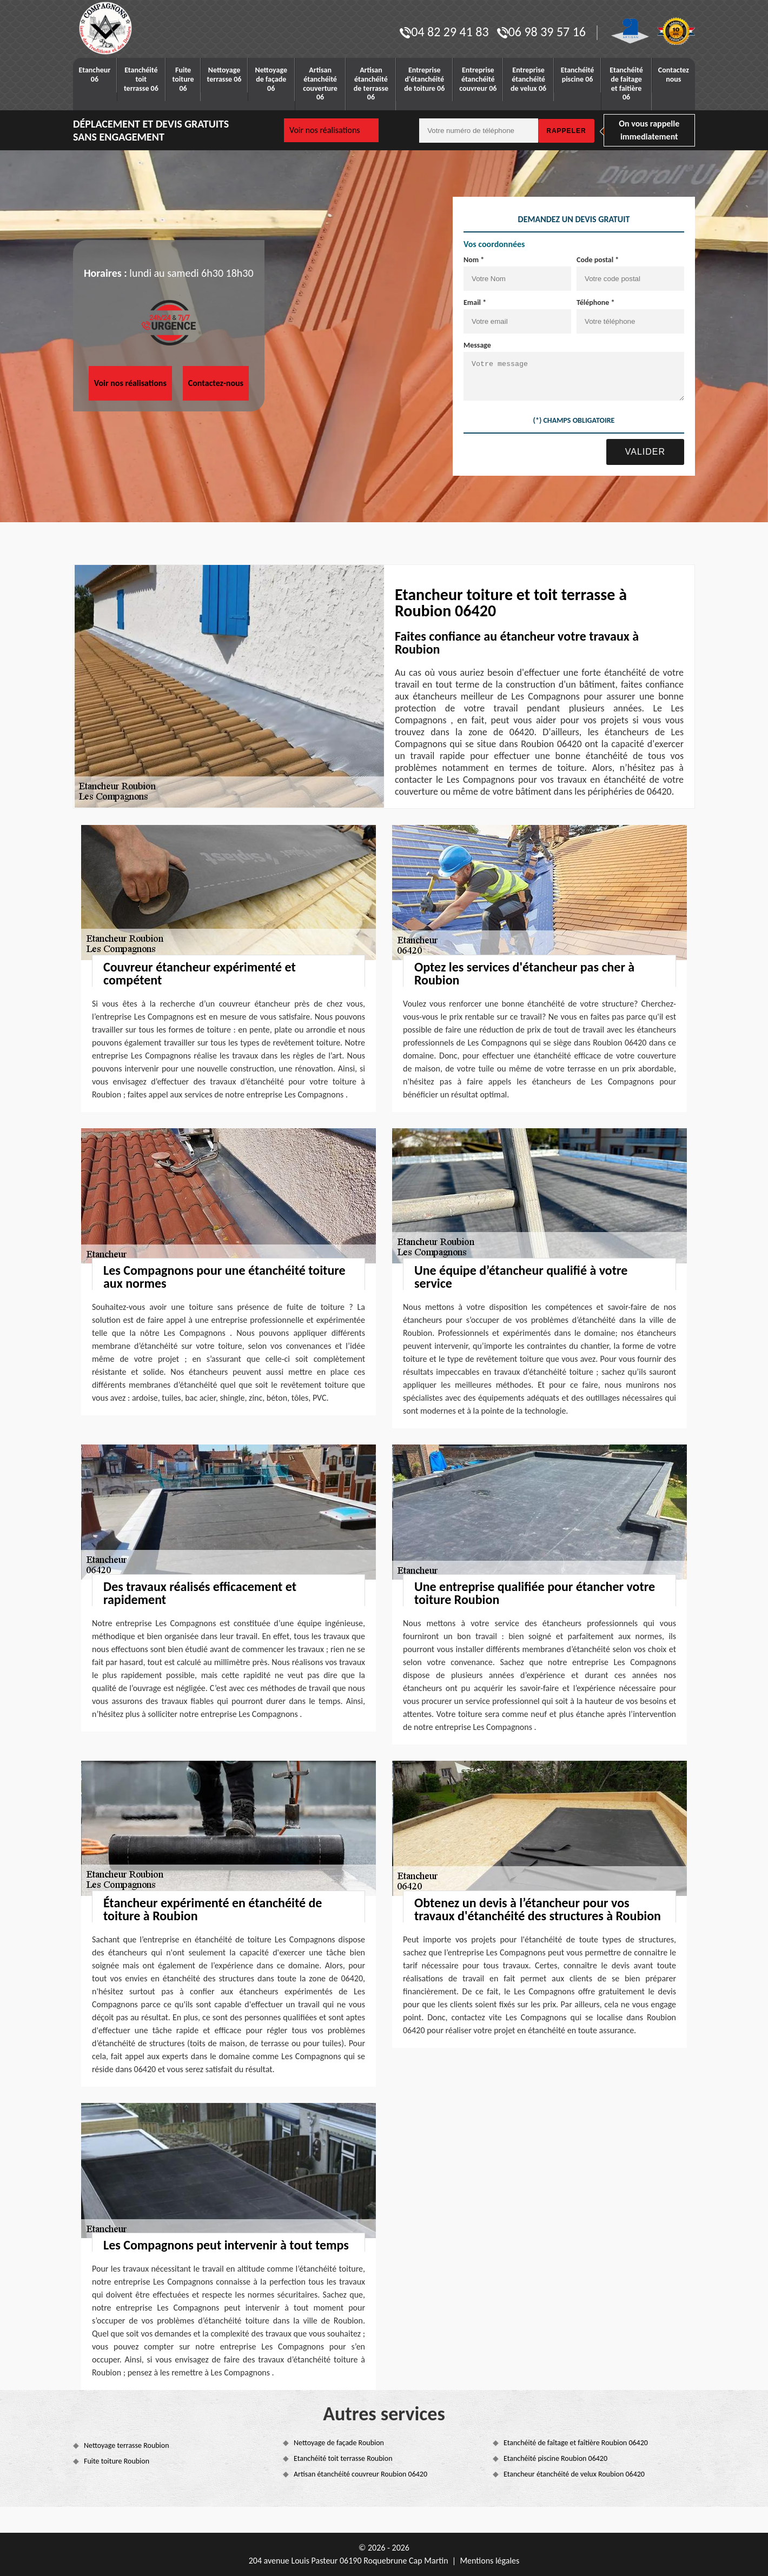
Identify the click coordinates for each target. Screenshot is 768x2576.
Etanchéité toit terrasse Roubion (343, 2458)
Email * (475, 302)
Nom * (474, 259)
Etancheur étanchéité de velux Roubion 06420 (574, 2474)
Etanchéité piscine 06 (577, 74)
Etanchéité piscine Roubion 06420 (555, 2458)
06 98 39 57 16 (541, 31)
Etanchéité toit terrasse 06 (141, 79)
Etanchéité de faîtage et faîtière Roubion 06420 (576, 2442)
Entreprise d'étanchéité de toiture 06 (424, 79)
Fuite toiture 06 (183, 79)
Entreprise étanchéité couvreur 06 (477, 79)
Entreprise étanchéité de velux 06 (528, 79)
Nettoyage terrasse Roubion (126, 2445)
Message (477, 345)
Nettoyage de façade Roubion (339, 2442)
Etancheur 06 (95, 74)
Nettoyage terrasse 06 (224, 74)
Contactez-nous (215, 383)
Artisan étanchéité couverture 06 (320, 83)
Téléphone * (596, 302)
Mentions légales (489, 2560)
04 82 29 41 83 (444, 31)
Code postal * (598, 259)
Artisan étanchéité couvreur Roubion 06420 (360, 2474)
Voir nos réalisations (324, 130)
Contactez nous (673, 74)
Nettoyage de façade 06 (271, 79)
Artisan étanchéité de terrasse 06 (371, 83)
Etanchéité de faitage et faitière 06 (626, 83)
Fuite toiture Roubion (116, 2461)
